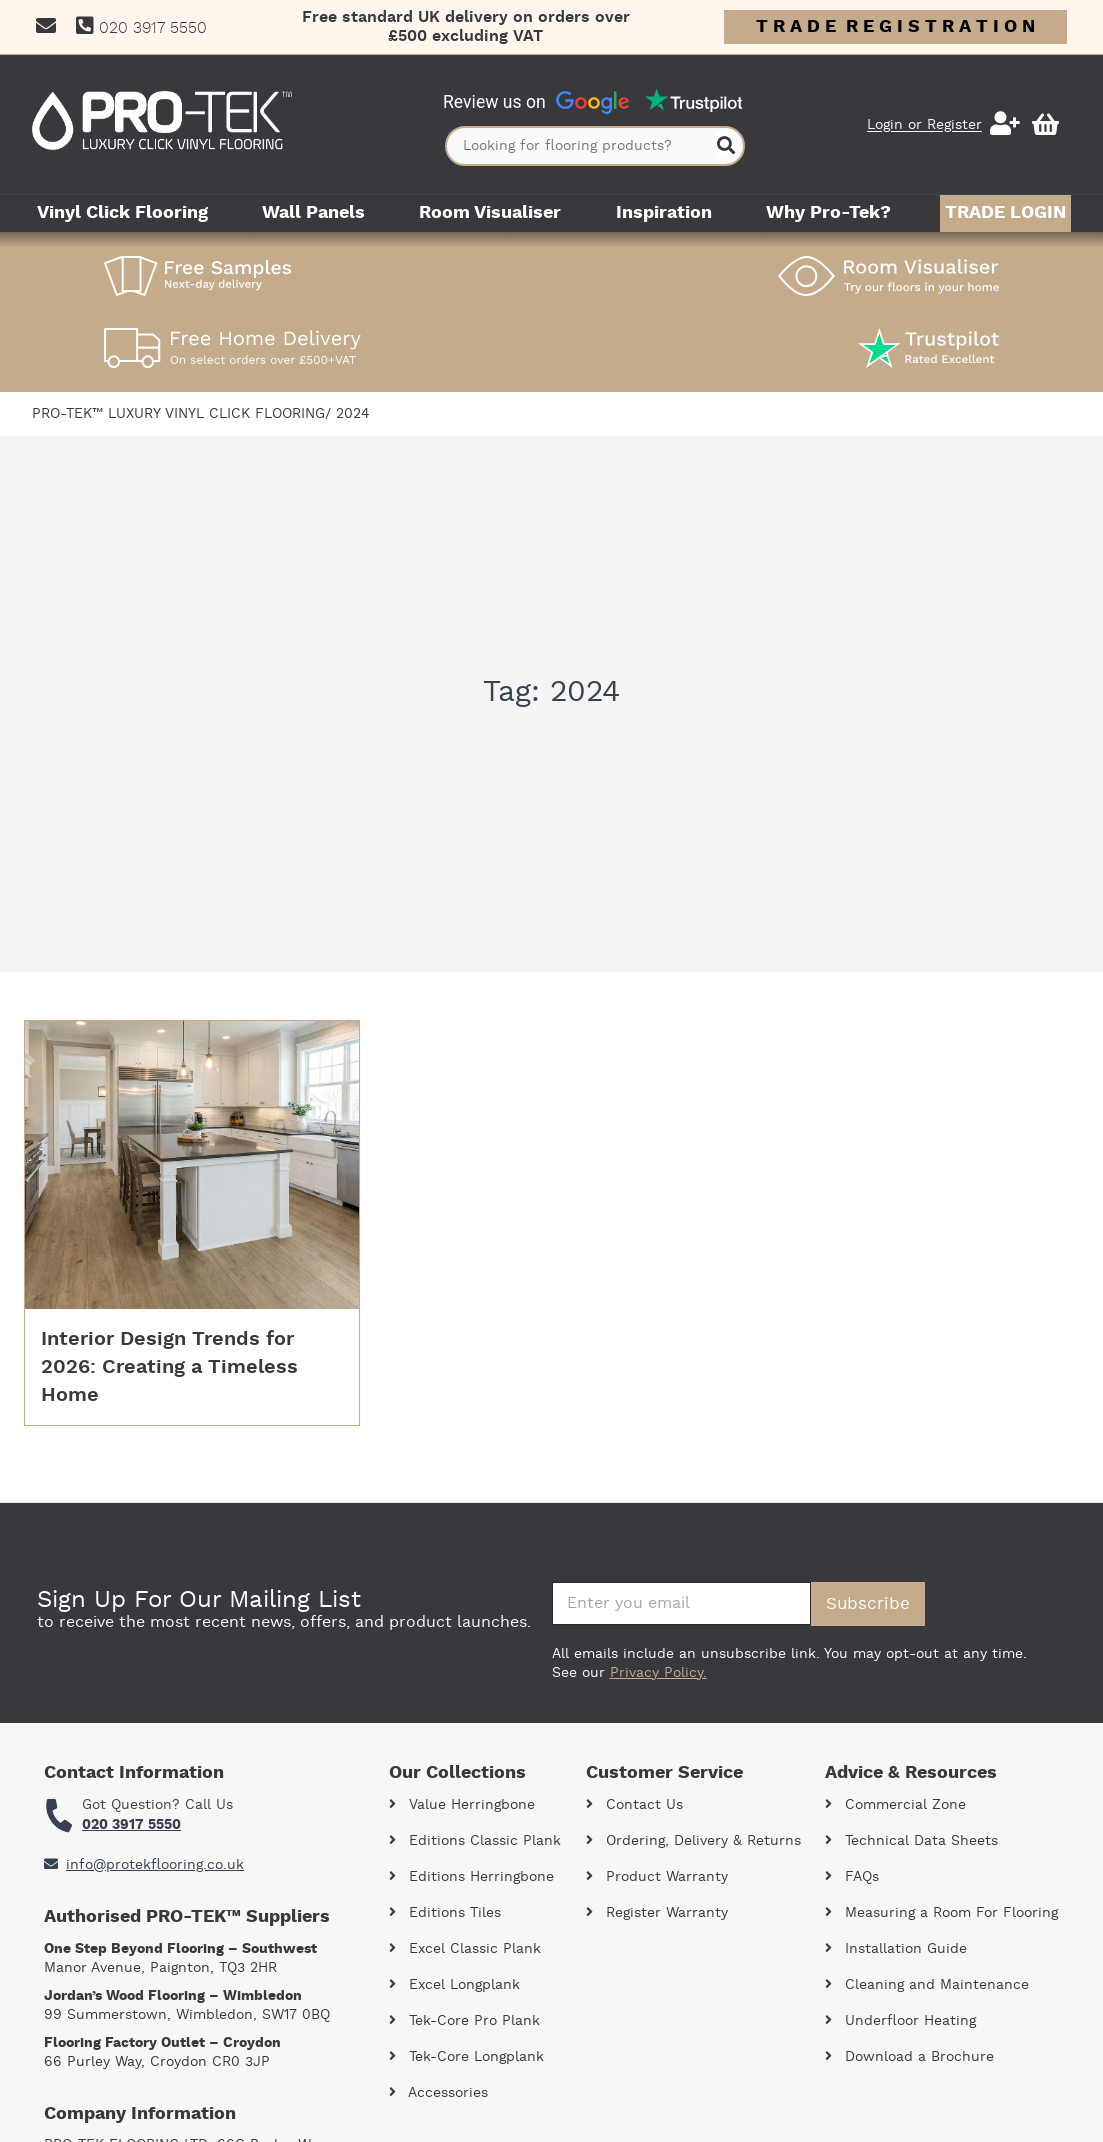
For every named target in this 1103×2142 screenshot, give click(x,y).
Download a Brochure (909, 2057)
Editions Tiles (445, 1913)
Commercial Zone (895, 1805)
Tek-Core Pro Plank (464, 2021)
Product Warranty (657, 1877)
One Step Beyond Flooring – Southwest (180, 1949)
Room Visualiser (490, 213)
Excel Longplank (454, 1985)
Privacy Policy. (658, 1673)
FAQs (852, 1877)
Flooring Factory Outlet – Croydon (162, 2043)
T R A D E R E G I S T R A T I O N (895, 27)
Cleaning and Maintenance (927, 1985)
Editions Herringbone (471, 1877)
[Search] (726, 145)
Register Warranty (657, 1913)
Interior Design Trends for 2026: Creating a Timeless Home (169, 1367)
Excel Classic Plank (465, 1949)
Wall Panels (313, 213)
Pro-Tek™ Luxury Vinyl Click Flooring (178, 414)
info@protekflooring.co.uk (144, 1865)
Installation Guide (896, 1949)
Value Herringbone (462, 1805)
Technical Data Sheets (911, 1841)
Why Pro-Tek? (828, 213)
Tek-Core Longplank (466, 2057)
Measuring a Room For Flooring (941, 1913)
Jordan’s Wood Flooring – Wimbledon (173, 1996)
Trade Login (1005, 213)
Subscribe (868, 1603)
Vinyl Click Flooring (122, 213)
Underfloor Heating (900, 2021)
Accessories (438, 2093)
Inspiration (664, 213)
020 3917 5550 (131, 1825)
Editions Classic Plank (475, 1841)
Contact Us (634, 1805)
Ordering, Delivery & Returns (693, 1841)
